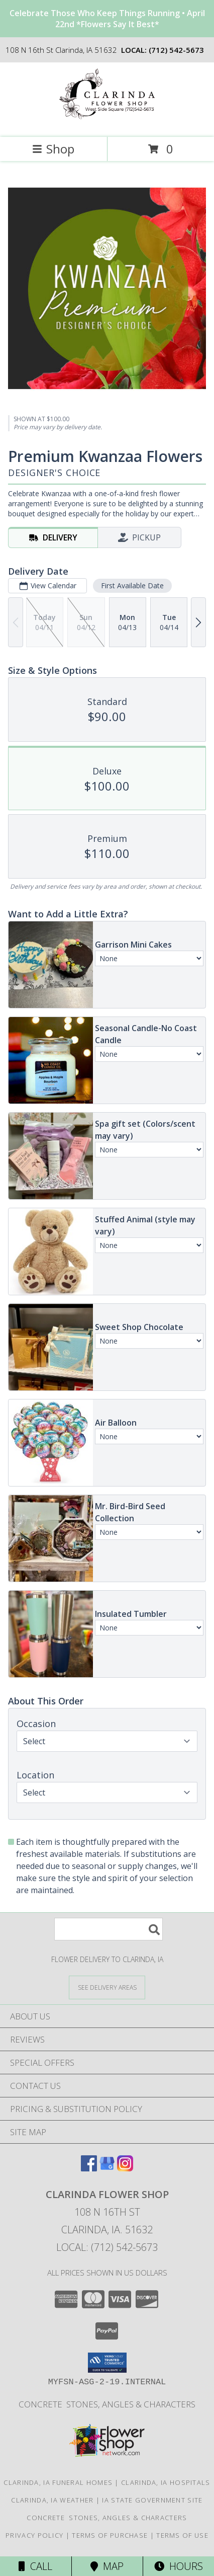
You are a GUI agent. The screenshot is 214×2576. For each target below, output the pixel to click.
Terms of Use (182, 2535)
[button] (107, 2363)
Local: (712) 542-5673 (107, 2247)
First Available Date (132, 585)
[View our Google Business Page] (107, 2168)
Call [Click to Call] (35, 2566)
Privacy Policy (34, 2535)
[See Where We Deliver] (107, 1987)
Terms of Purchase (110, 2535)
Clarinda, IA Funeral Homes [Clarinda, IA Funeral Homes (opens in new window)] (58, 2482)
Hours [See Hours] (178, 2566)
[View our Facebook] (89, 2168)
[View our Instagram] (125, 2168)
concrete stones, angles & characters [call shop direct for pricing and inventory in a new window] (107, 2404)
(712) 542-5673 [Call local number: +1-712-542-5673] (176, 50)
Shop (53, 148)
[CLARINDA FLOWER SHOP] (107, 122)
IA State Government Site (152, 2500)
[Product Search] (108, 1929)
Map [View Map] (107, 2566)
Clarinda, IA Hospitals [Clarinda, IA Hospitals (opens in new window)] (165, 2482)
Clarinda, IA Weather (52, 2500)
